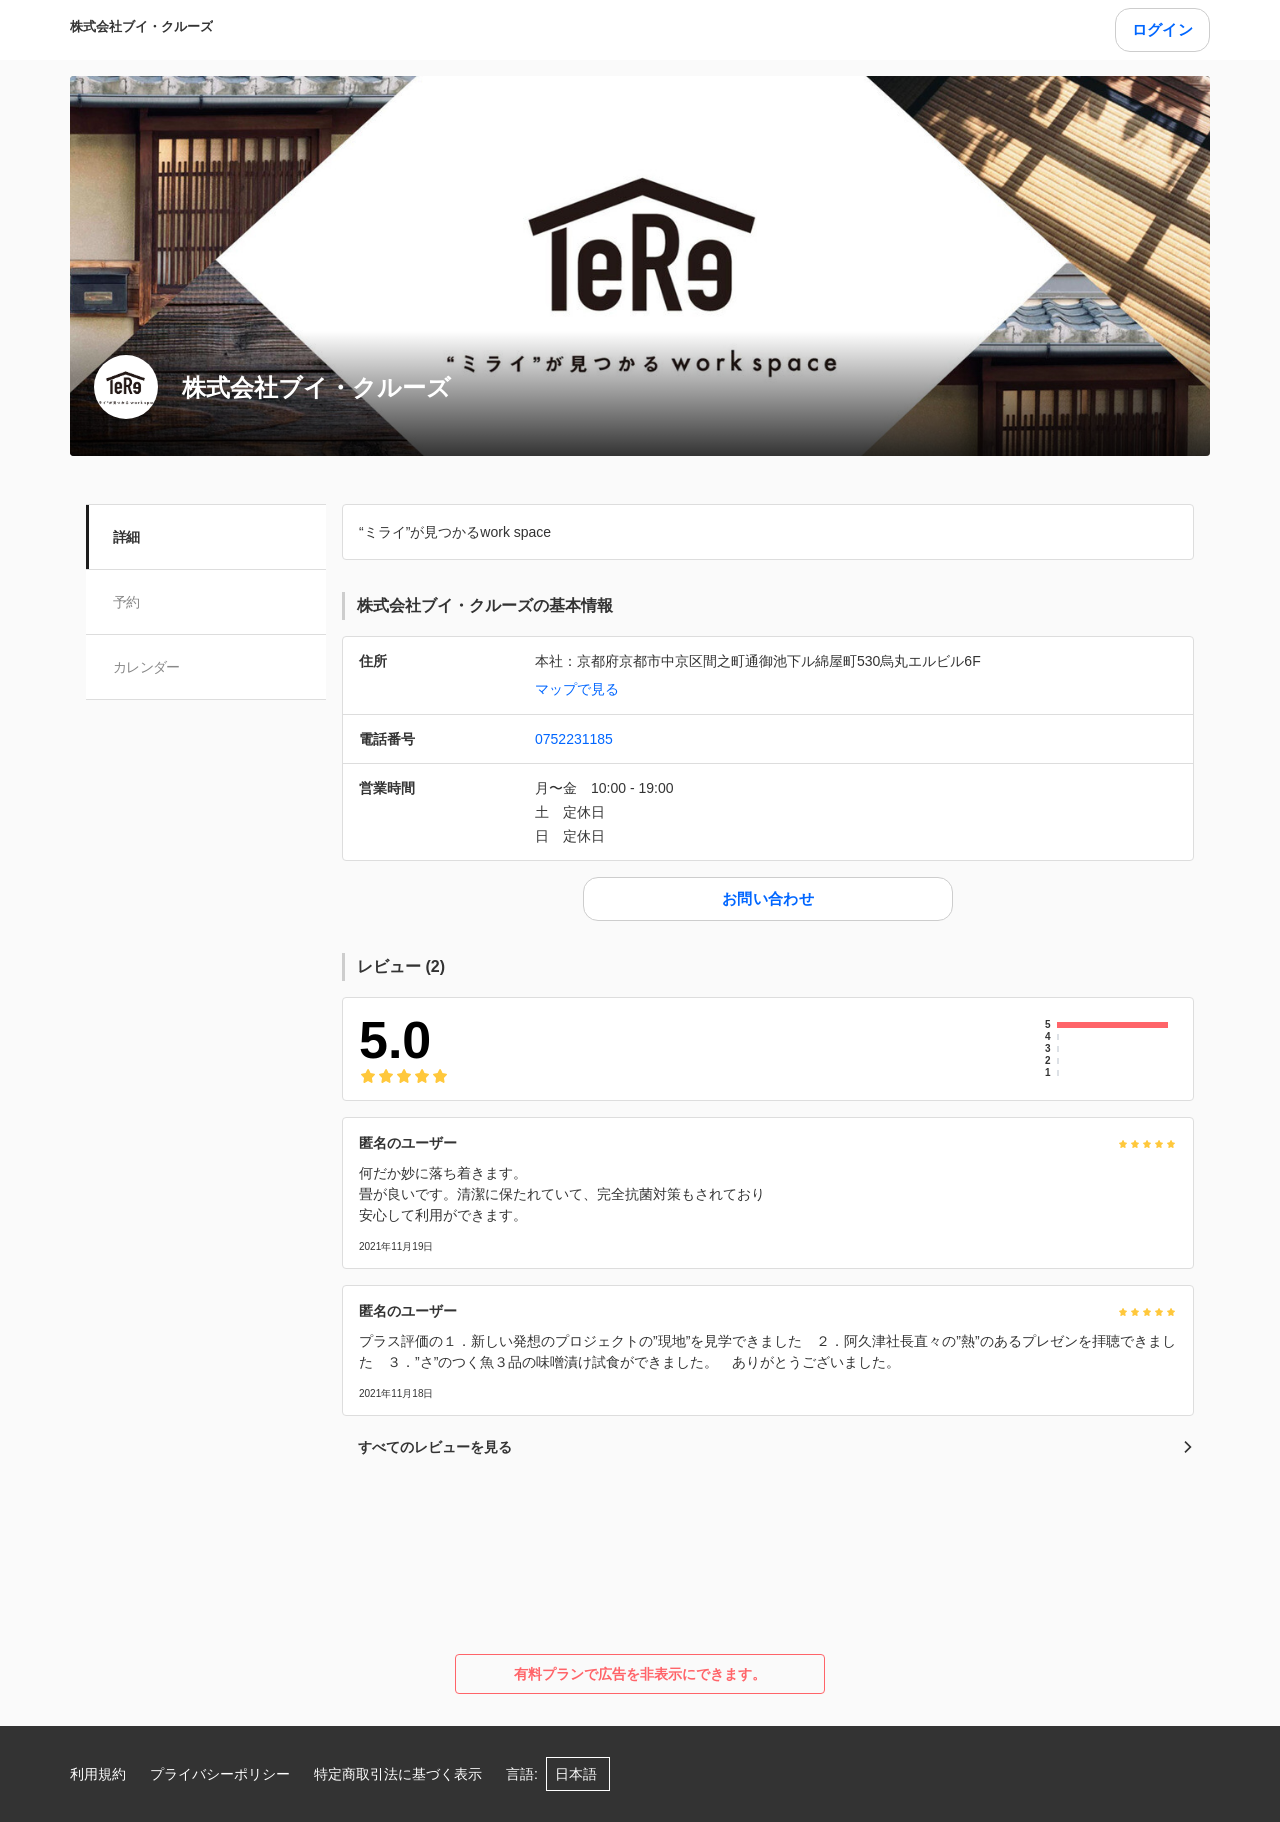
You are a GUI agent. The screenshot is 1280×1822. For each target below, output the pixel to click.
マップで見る (577, 689)
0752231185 (574, 739)
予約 (127, 602)
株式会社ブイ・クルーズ (141, 26)
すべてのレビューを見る (776, 1447)
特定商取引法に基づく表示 (398, 1774)
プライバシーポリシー (220, 1774)
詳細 (127, 537)
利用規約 (98, 1774)
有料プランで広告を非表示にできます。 (640, 1674)
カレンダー (147, 667)
